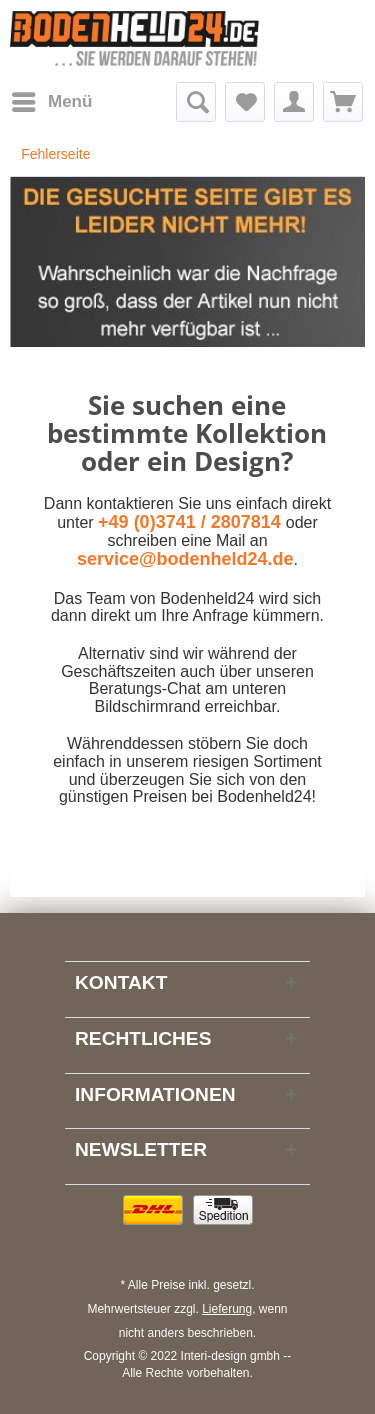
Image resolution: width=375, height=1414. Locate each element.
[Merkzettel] (245, 102)
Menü (52, 98)
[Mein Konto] (294, 102)
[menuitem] (51, 102)
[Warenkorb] (343, 102)
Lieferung (227, 1309)
